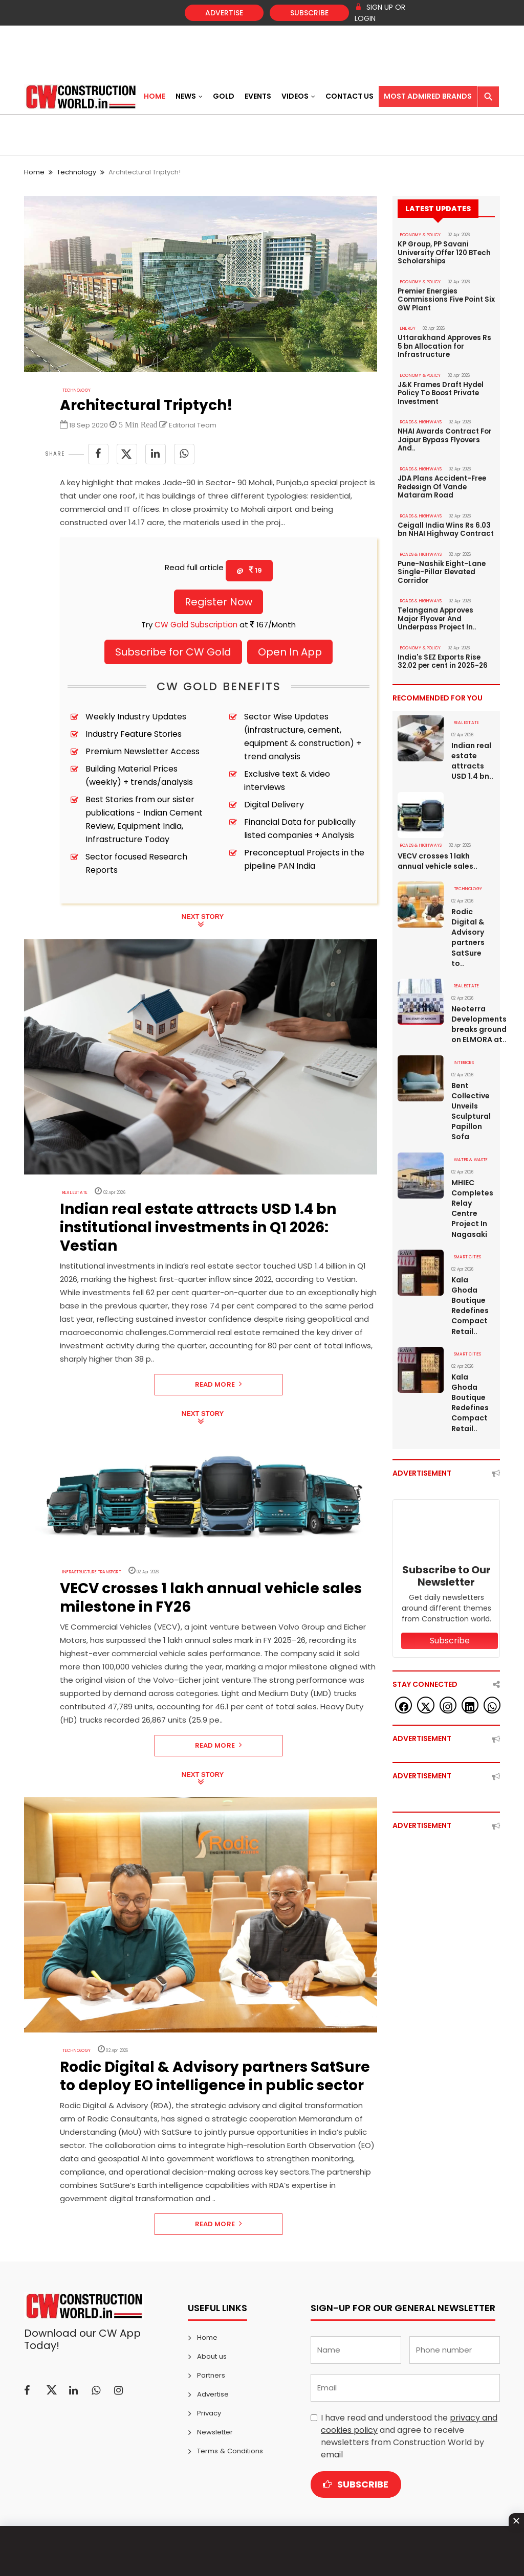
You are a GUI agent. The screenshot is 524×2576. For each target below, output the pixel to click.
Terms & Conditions (229, 2451)
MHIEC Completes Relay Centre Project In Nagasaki (472, 1198)
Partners (211, 2375)
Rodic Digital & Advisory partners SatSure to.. (468, 929)
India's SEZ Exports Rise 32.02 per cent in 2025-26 (442, 654)
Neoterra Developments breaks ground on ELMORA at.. (473, 1015)
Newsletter (215, 2432)
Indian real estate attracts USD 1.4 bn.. (472, 753)
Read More (218, 1384)
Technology (76, 172)
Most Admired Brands (428, 96)
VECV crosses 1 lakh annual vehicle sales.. (437, 853)
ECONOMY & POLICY (420, 235)
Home (154, 96)
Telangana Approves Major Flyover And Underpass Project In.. (436, 612)
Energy (408, 327)
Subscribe (309, 13)
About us (211, 2356)
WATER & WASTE (470, 1150)
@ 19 (249, 570)
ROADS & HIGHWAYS (420, 419)
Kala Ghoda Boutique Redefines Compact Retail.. (470, 1295)
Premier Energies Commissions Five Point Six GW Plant (445, 298)
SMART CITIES (467, 1247)
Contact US (349, 96)
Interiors (464, 1053)
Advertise (224, 13)
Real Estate (74, 1192)
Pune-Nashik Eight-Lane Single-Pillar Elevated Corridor (441, 566)
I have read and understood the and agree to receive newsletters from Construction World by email (409, 2436)
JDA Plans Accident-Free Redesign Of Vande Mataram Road (441, 482)
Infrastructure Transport (90, 1572)
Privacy (209, 2413)
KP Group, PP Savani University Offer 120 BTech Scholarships (443, 252)
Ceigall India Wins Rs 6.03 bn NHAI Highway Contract (445, 524)
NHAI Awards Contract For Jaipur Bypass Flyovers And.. (444, 436)
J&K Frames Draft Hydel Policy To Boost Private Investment (440, 390)
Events (258, 96)
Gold (223, 96)
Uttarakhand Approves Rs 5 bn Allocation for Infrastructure (444, 344)
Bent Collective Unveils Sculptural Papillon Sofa (471, 1102)
